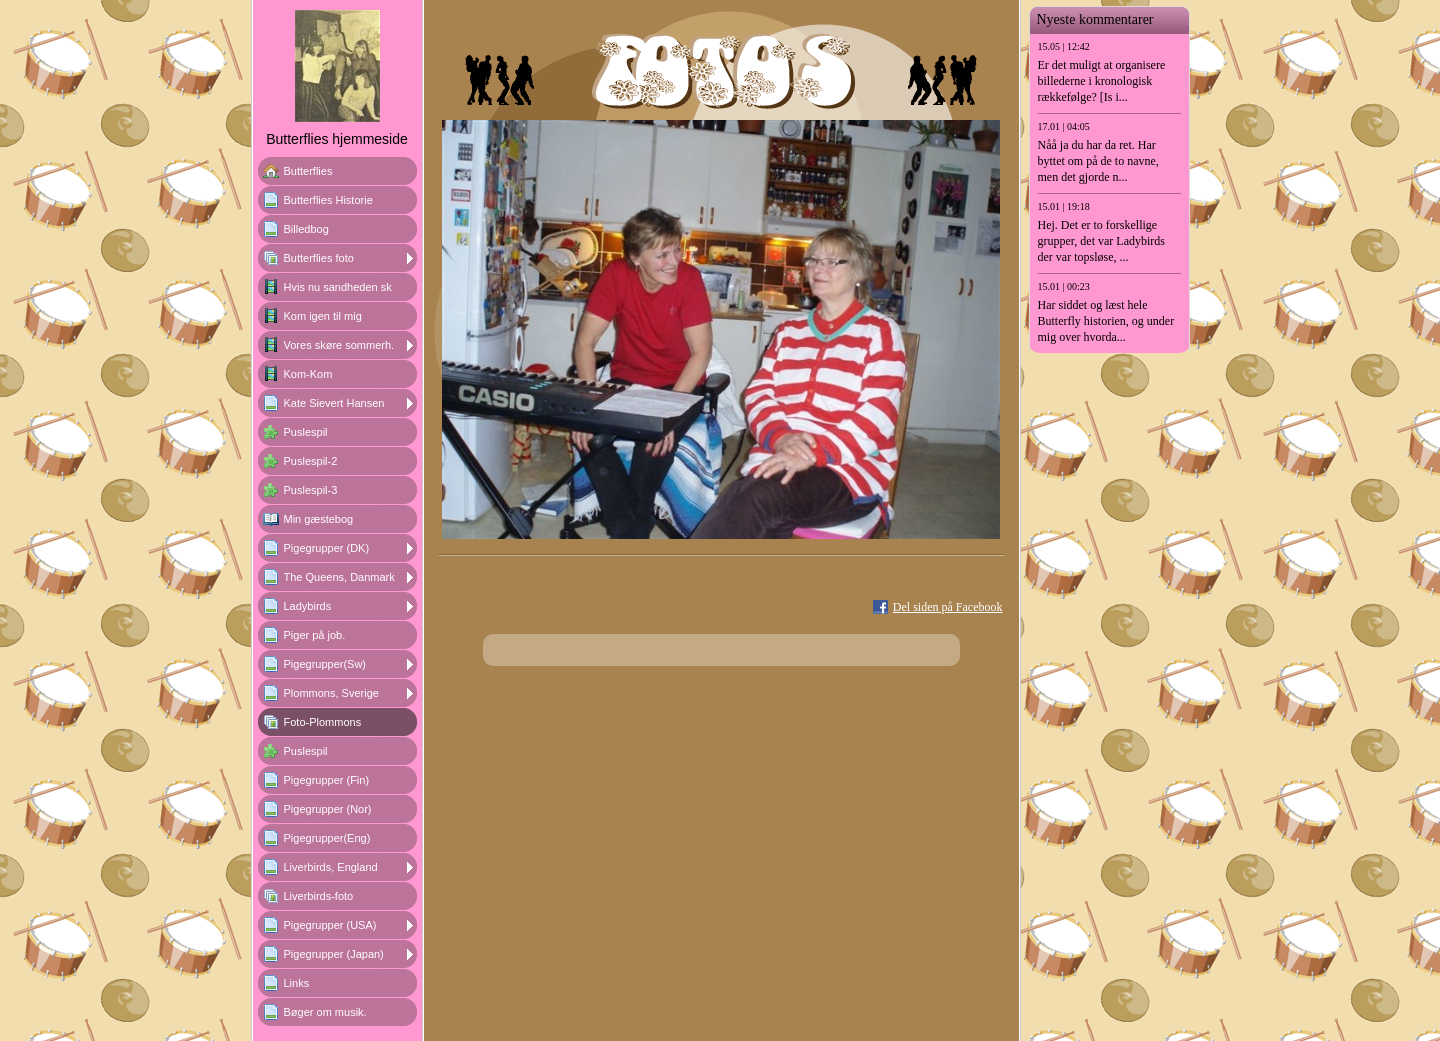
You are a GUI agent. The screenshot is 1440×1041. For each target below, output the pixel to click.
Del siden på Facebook (948, 607)
